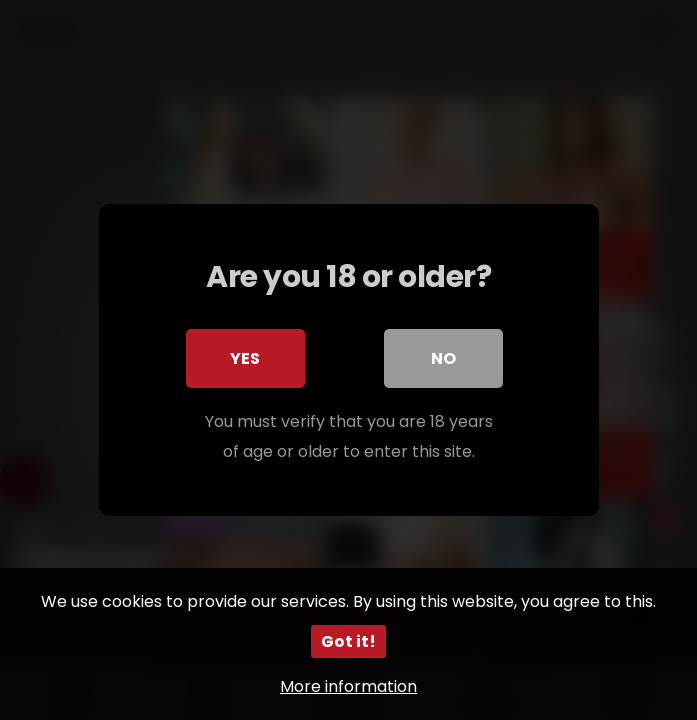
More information (348, 686)
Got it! (348, 641)
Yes (246, 358)
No (443, 358)
